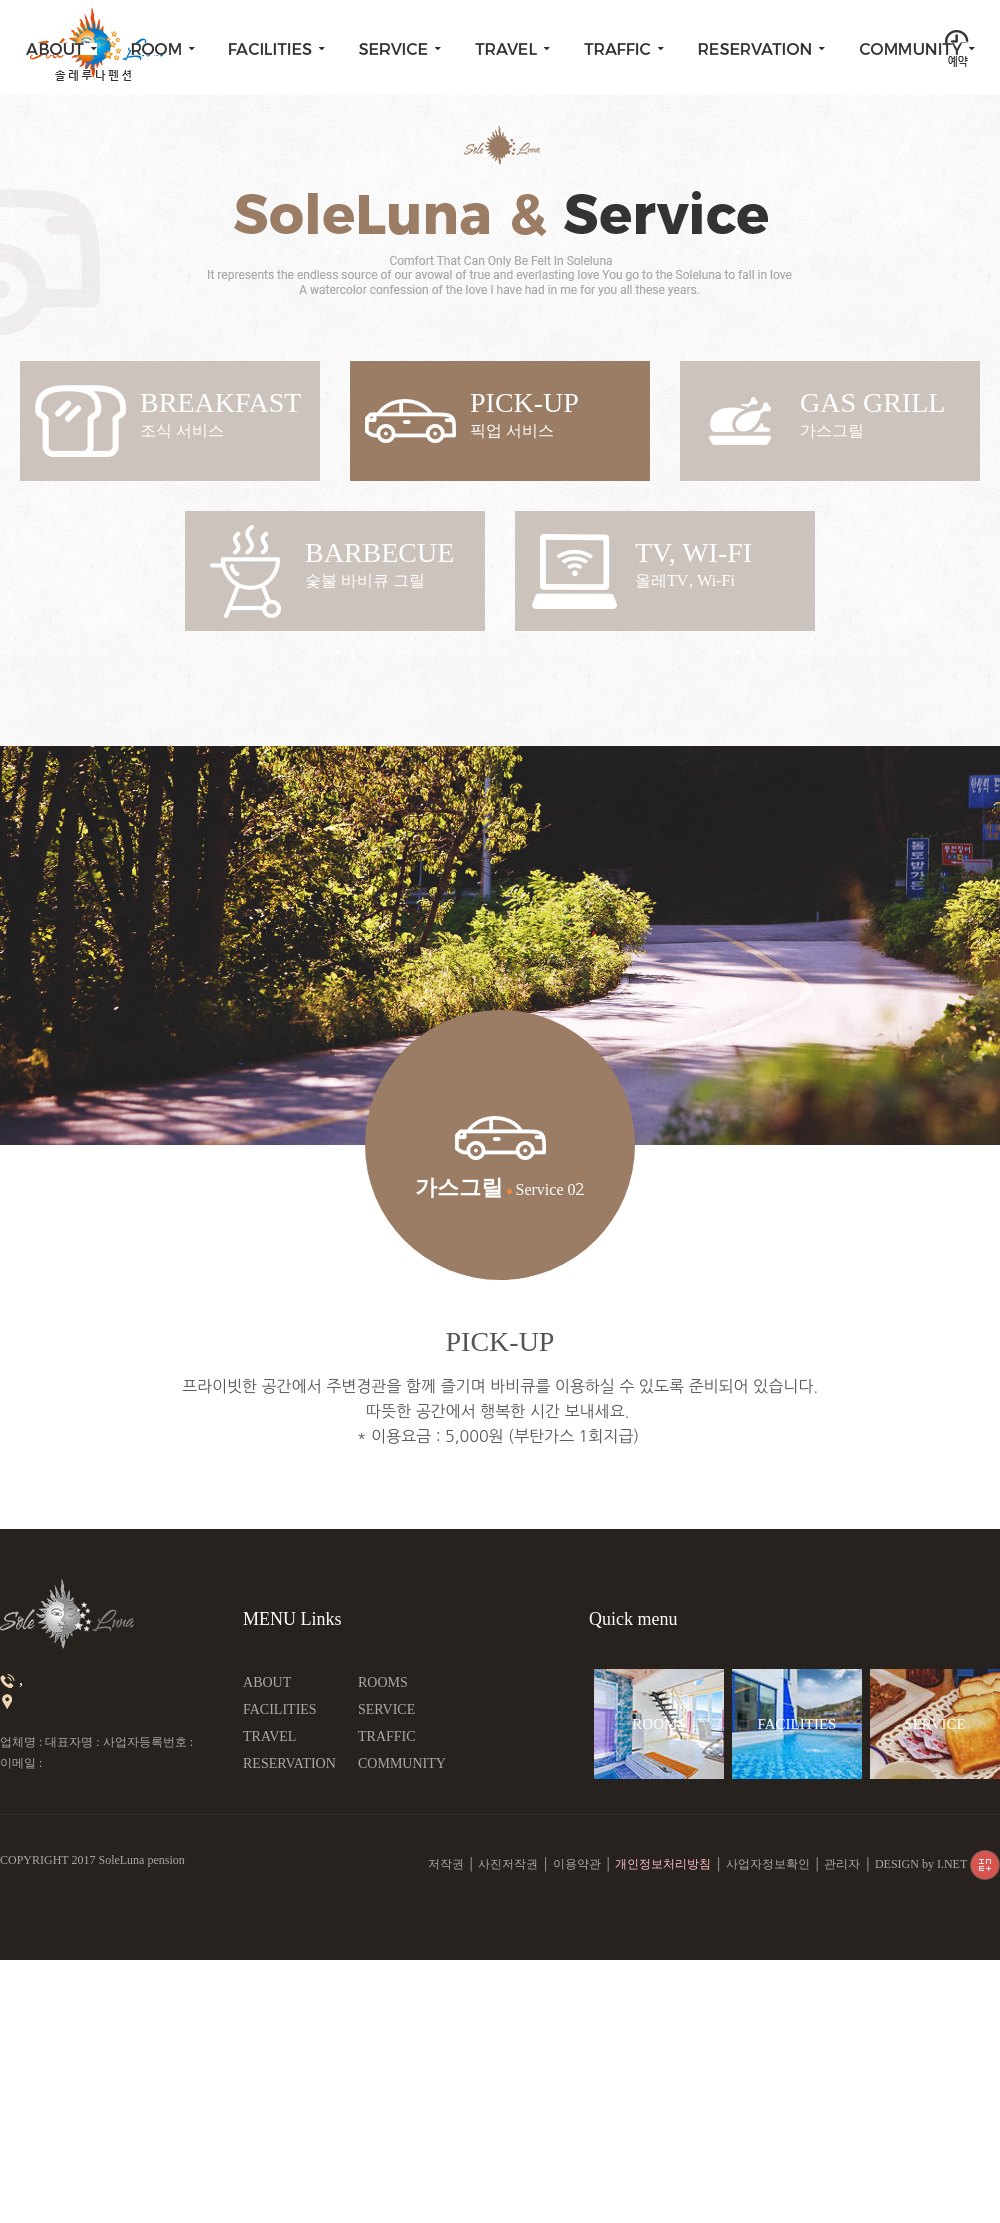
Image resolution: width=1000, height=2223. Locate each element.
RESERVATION (289, 1763)
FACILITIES (280, 1709)
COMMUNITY (402, 1763)
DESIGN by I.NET (937, 1864)
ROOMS (383, 1682)
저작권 (446, 1864)
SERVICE (386, 1709)
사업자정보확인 (768, 1864)
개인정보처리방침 (663, 1864)
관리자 (842, 1864)
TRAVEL (269, 1736)
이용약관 (577, 1864)
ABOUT (267, 1682)
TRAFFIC (387, 1736)
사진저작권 (508, 1864)
